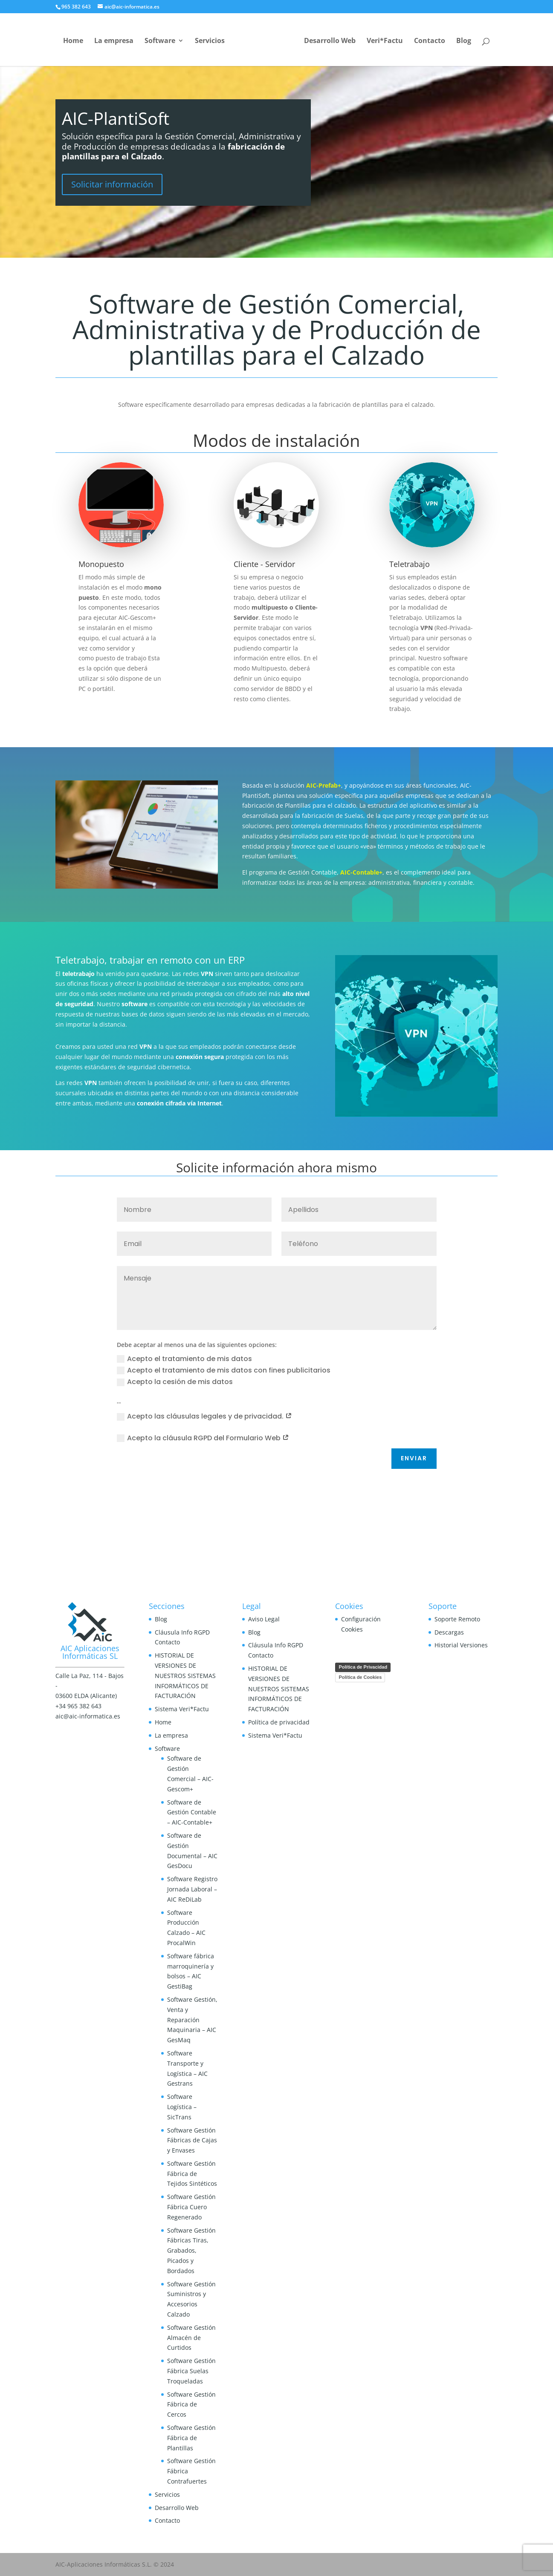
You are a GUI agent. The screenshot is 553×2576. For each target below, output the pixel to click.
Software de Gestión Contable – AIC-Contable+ (191, 1812)
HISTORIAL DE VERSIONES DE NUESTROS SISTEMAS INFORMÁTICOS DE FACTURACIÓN (185, 1675)
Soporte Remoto (457, 1619)
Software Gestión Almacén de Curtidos (191, 2337)
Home (73, 41)
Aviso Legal (264, 1619)
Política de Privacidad (363, 1666)
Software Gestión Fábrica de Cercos (191, 2404)
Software (160, 41)
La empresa (113, 41)
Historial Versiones (461, 1645)
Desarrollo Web (330, 41)
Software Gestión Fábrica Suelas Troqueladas (191, 2371)
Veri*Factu (385, 41)
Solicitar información (112, 184)
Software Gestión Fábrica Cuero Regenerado (191, 2207)
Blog (463, 41)
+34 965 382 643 (78, 1706)
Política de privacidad (279, 1722)
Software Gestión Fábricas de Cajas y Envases (192, 2140)
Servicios (210, 41)
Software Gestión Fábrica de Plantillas (191, 2437)
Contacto (429, 41)
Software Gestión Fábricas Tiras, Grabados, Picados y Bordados (191, 2250)
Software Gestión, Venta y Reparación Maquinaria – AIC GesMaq (192, 2019)
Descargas (449, 1632)
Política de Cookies (360, 1677)
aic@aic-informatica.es (87, 1716)
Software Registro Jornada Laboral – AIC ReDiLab (192, 1889)
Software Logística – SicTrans (182, 2106)
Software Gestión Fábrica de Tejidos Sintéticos (192, 2173)
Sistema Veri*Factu (182, 1709)
